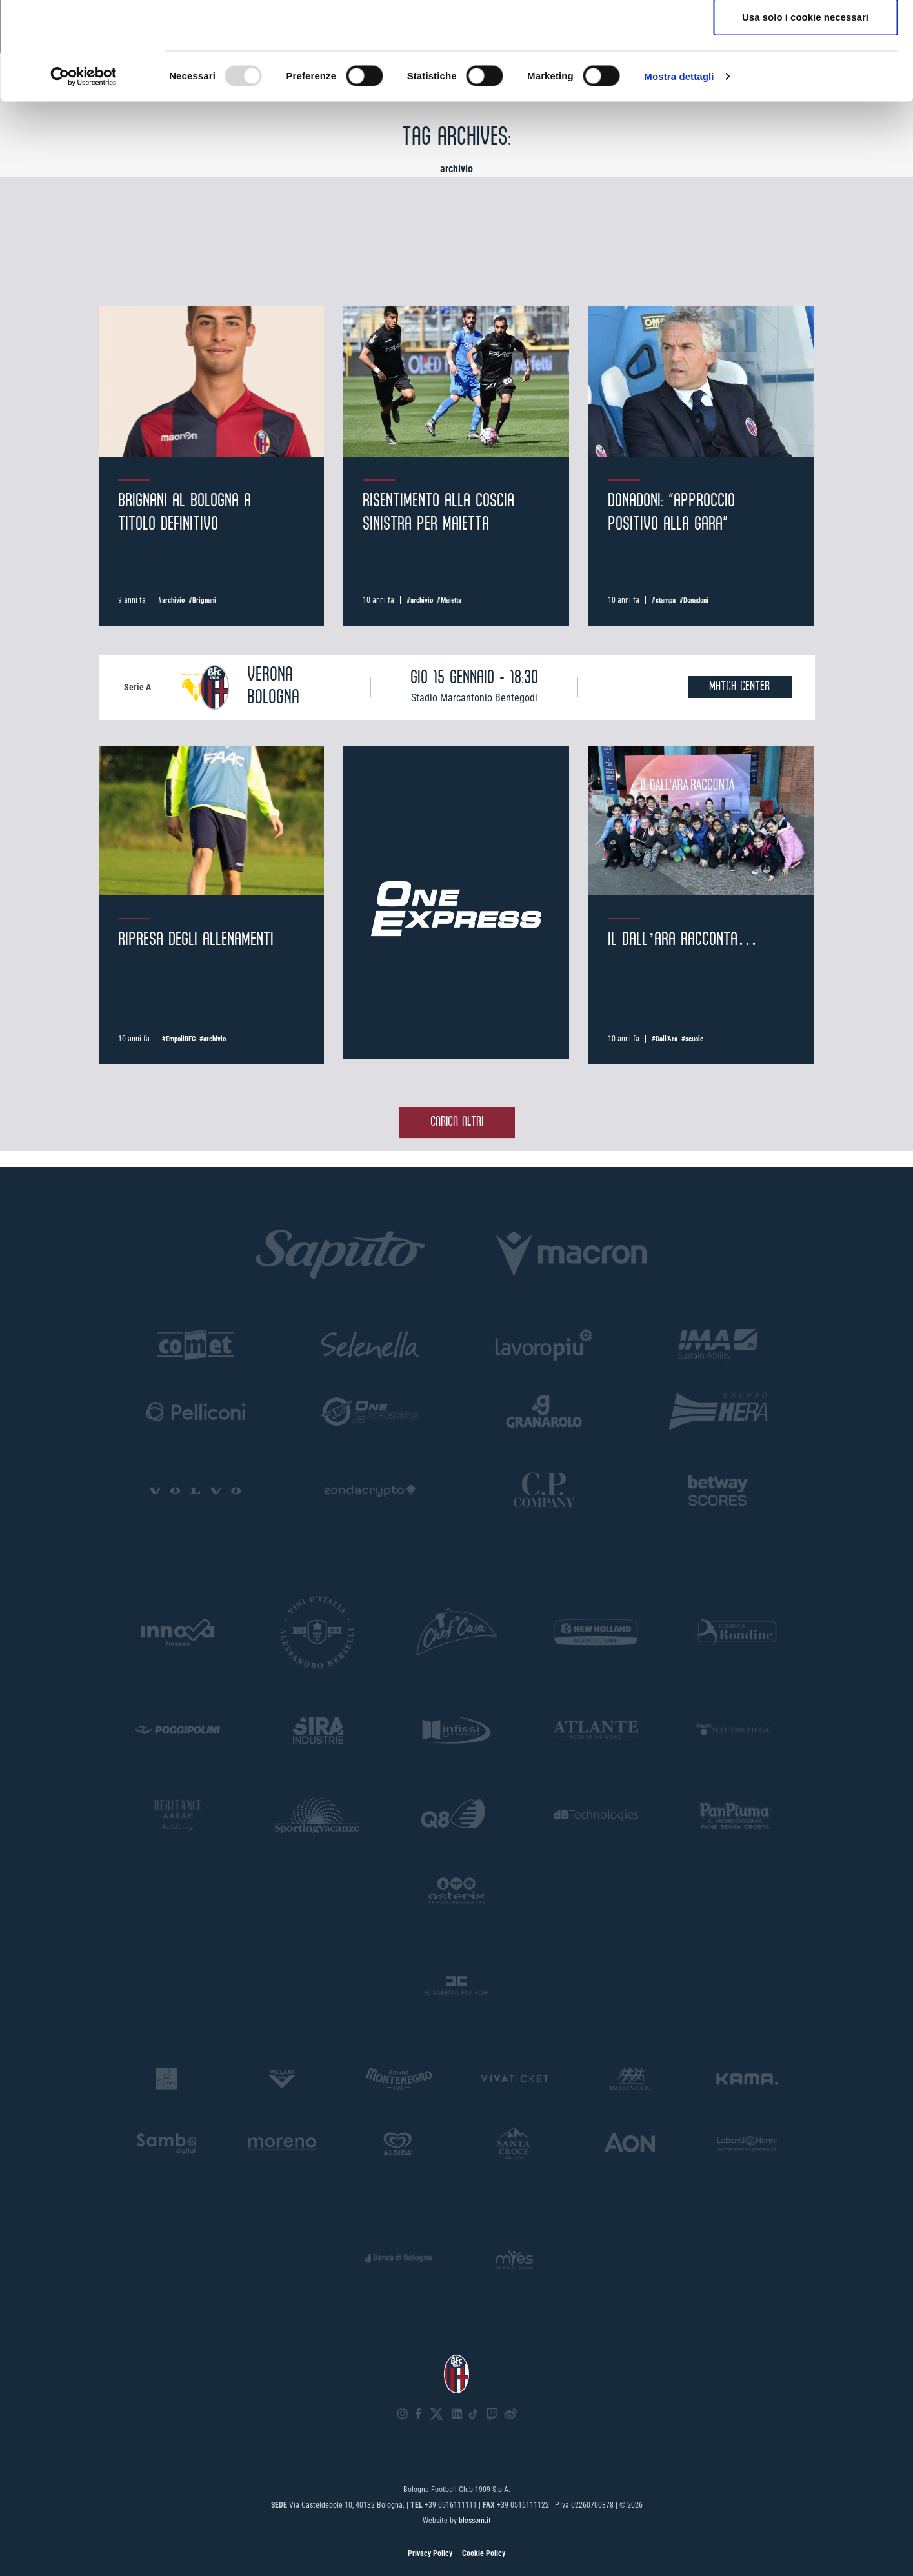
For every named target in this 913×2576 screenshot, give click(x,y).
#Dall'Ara (664, 1039)
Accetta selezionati (804, 76)
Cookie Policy (483, 2553)
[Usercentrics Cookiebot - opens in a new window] (83, 178)
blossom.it (475, 2520)
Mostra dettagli (679, 177)
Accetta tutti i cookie (805, 33)
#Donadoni (693, 600)
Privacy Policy (430, 2553)
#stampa (664, 600)
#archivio (171, 600)
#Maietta (449, 600)
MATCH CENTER (739, 686)
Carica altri (456, 1122)
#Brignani (202, 600)
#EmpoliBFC (179, 1039)
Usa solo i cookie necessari (805, 118)
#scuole (692, 1039)
